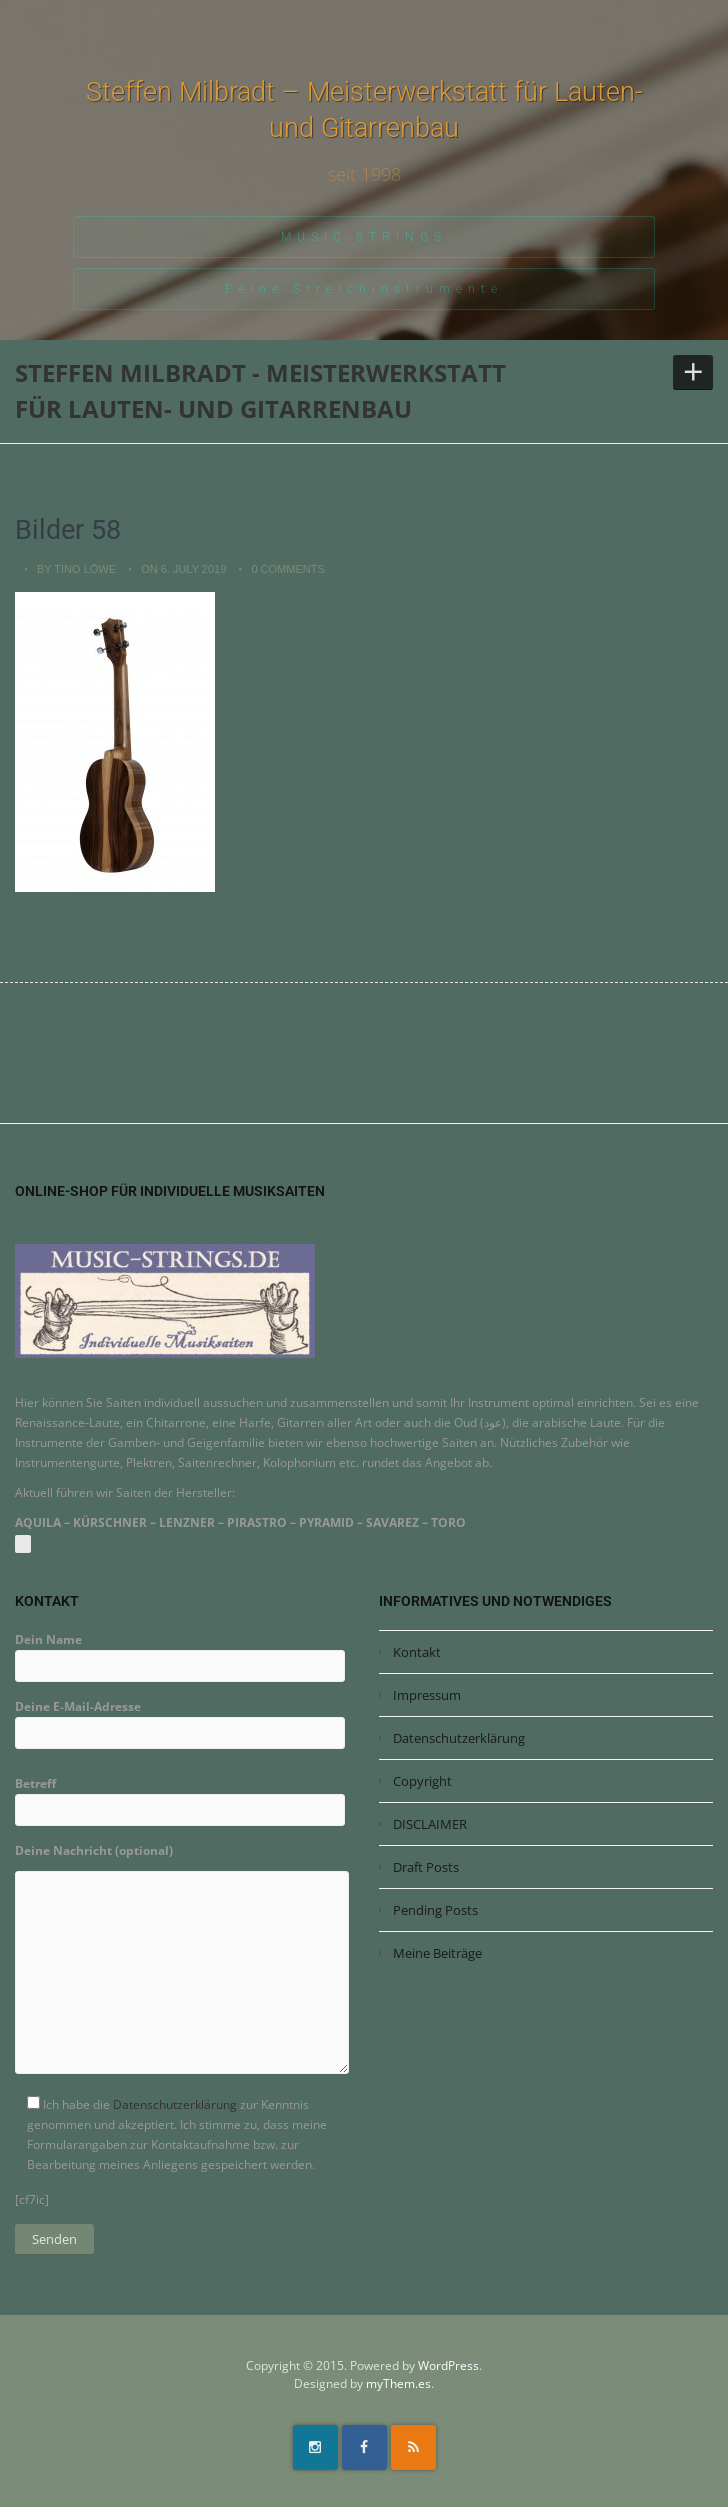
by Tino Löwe (76, 569)
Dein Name (180, 1652)
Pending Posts (435, 1910)
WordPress (448, 2365)
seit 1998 (364, 174)
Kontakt (417, 1652)
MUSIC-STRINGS (364, 237)
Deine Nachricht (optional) (182, 1965)
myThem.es (398, 2383)
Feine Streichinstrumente (364, 289)
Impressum (427, 1695)
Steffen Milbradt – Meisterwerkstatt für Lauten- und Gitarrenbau (364, 110)
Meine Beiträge (437, 1953)
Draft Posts (426, 1867)
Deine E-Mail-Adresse (180, 1719)
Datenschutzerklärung (175, 2104)
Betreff (180, 1796)
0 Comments (287, 569)
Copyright (422, 1781)
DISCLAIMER (430, 1824)
